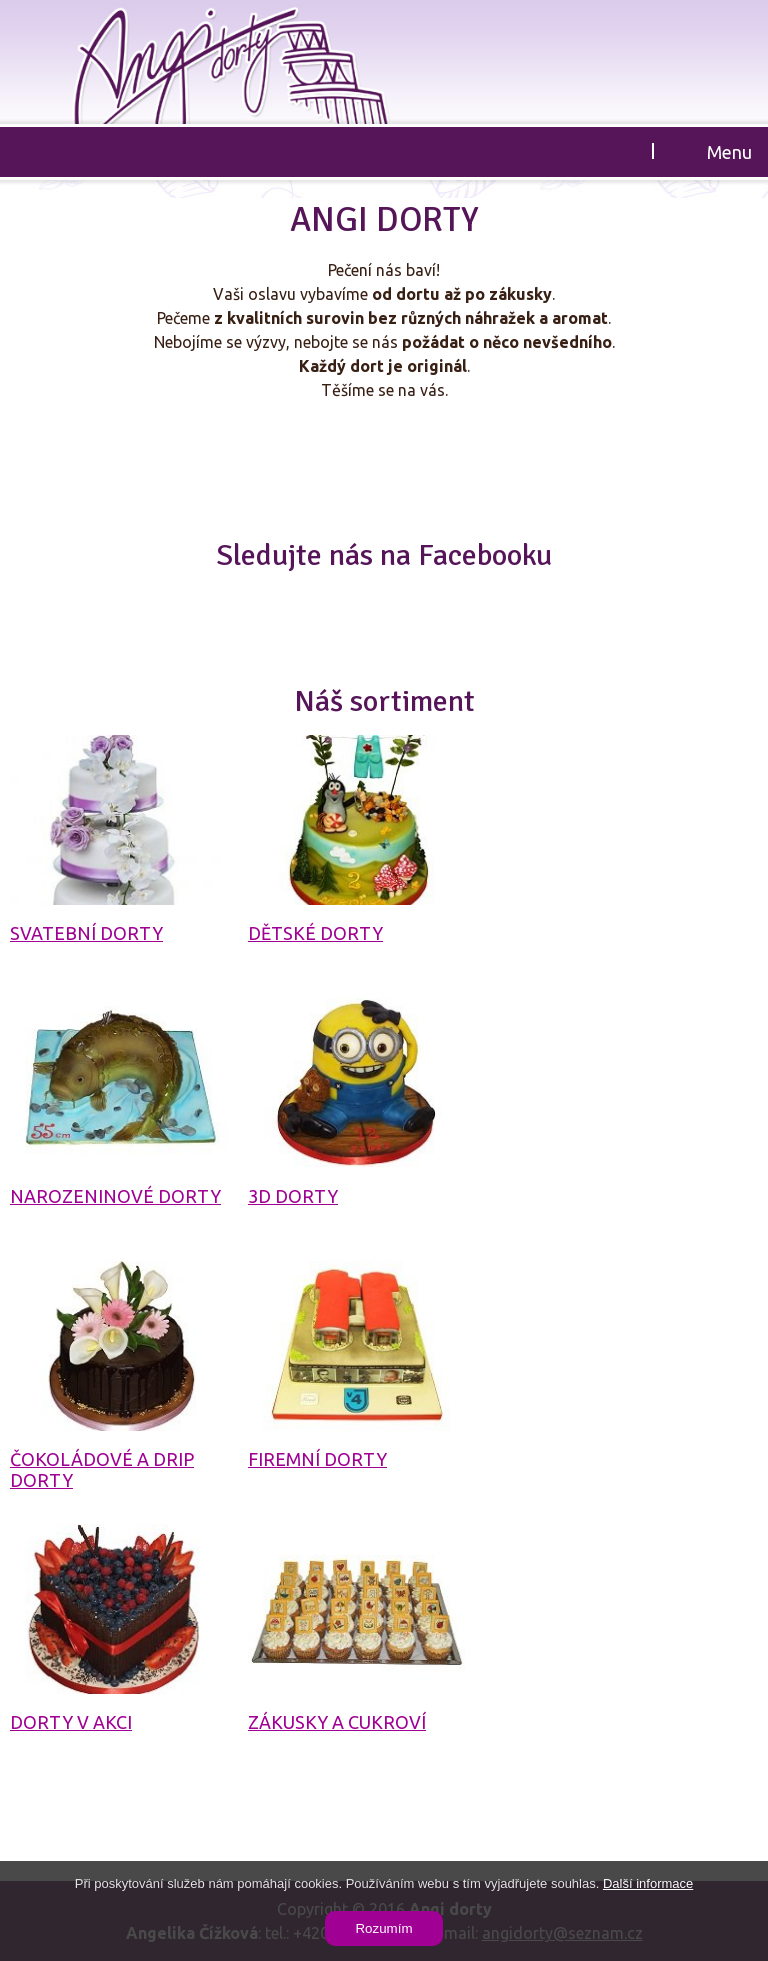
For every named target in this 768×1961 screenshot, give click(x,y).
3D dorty (293, 1196)
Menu (729, 152)
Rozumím (383, 1928)
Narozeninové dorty (115, 1196)
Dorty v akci (71, 1722)
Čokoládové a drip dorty (102, 1469)
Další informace (648, 1883)
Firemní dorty (317, 1459)
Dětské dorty (315, 933)
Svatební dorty (86, 933)
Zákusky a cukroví (337, 1722)
